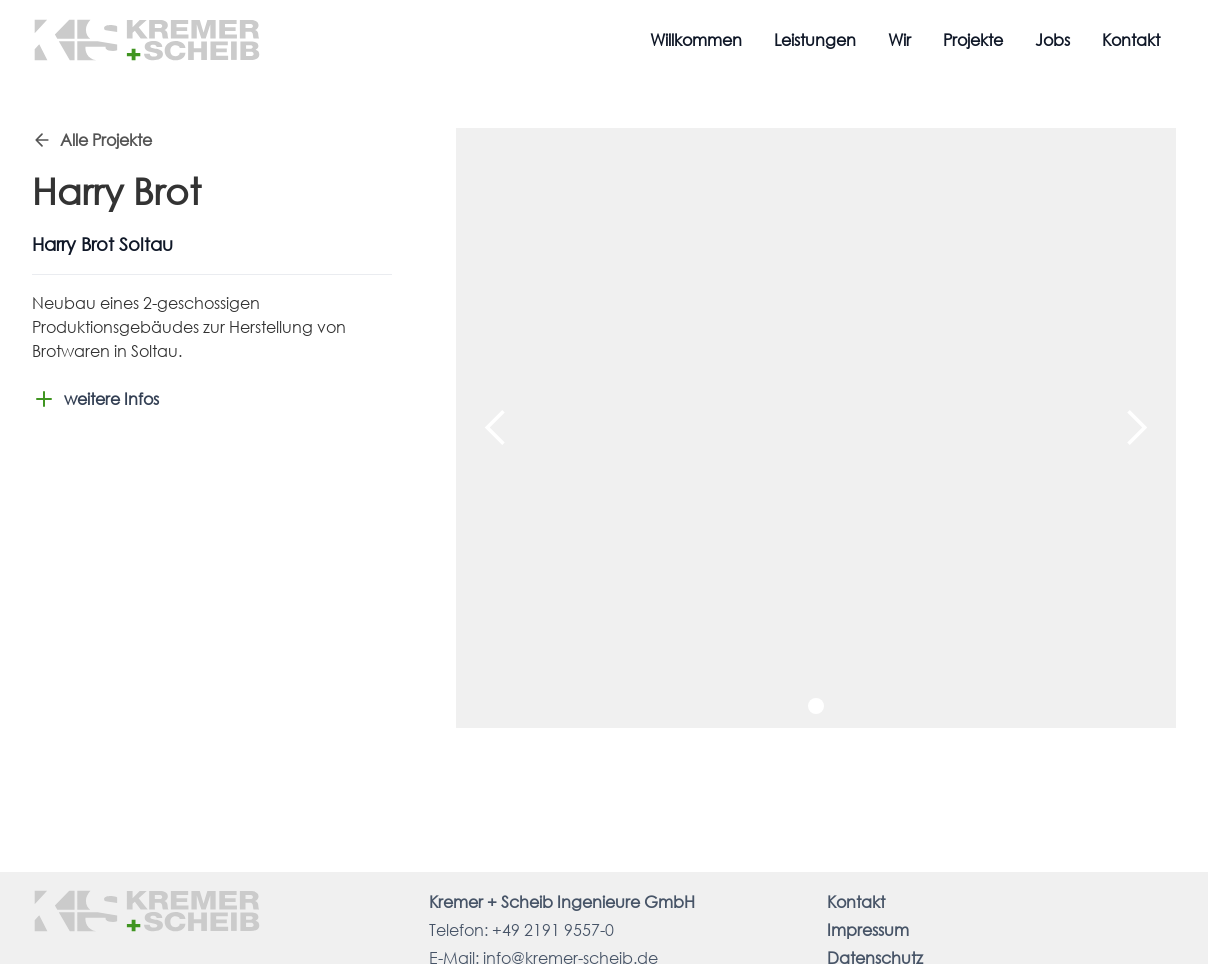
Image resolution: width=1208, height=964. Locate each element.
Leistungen (815, 39)
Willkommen (696, 39)
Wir (899, 39)
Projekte (973, 39)
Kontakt (1131, 39)
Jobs (1052, 39)
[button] (496, 428)
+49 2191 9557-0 (553, 929)
